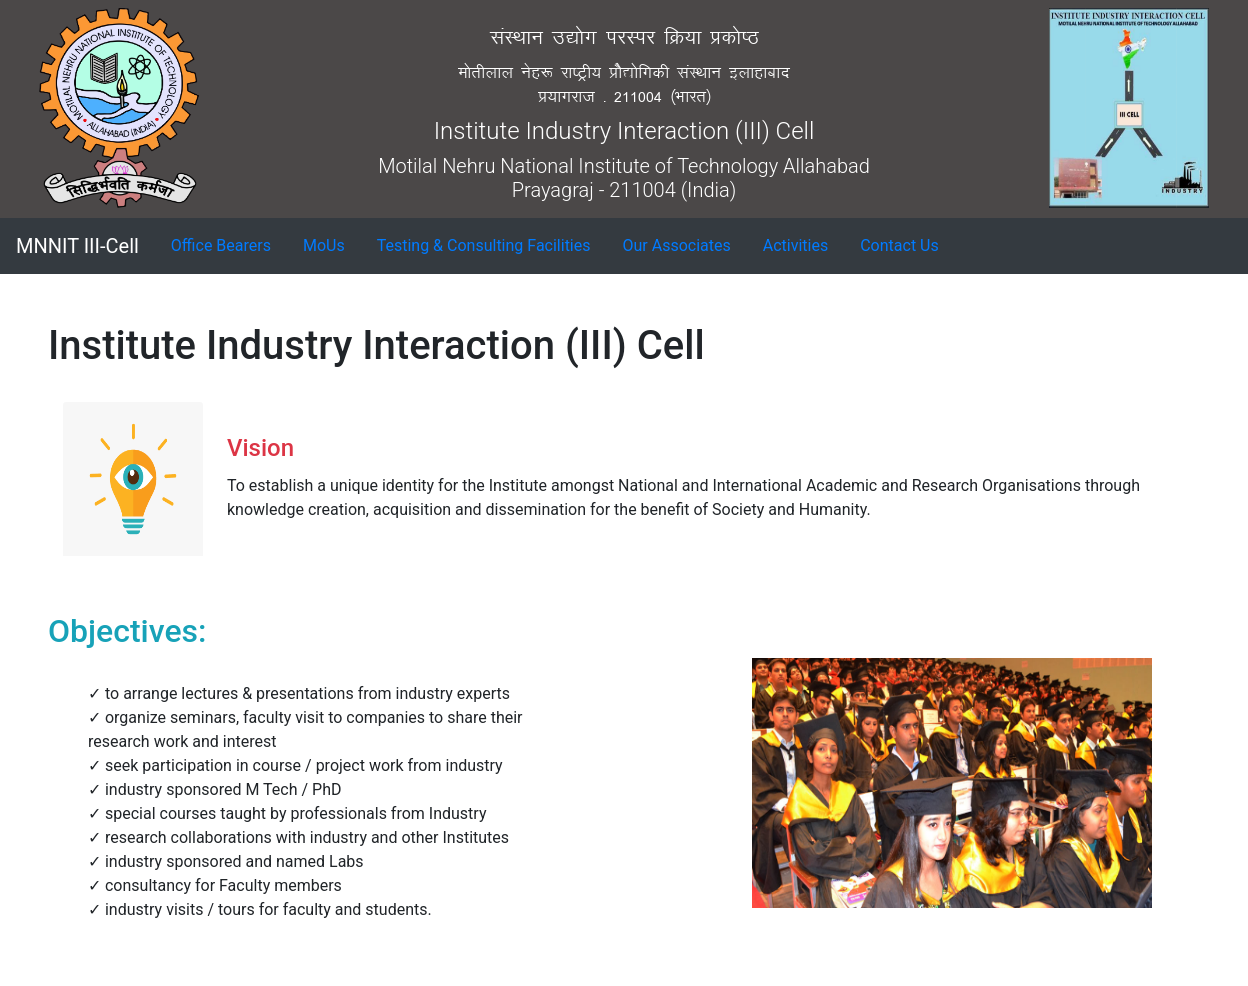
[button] (221, 246)
